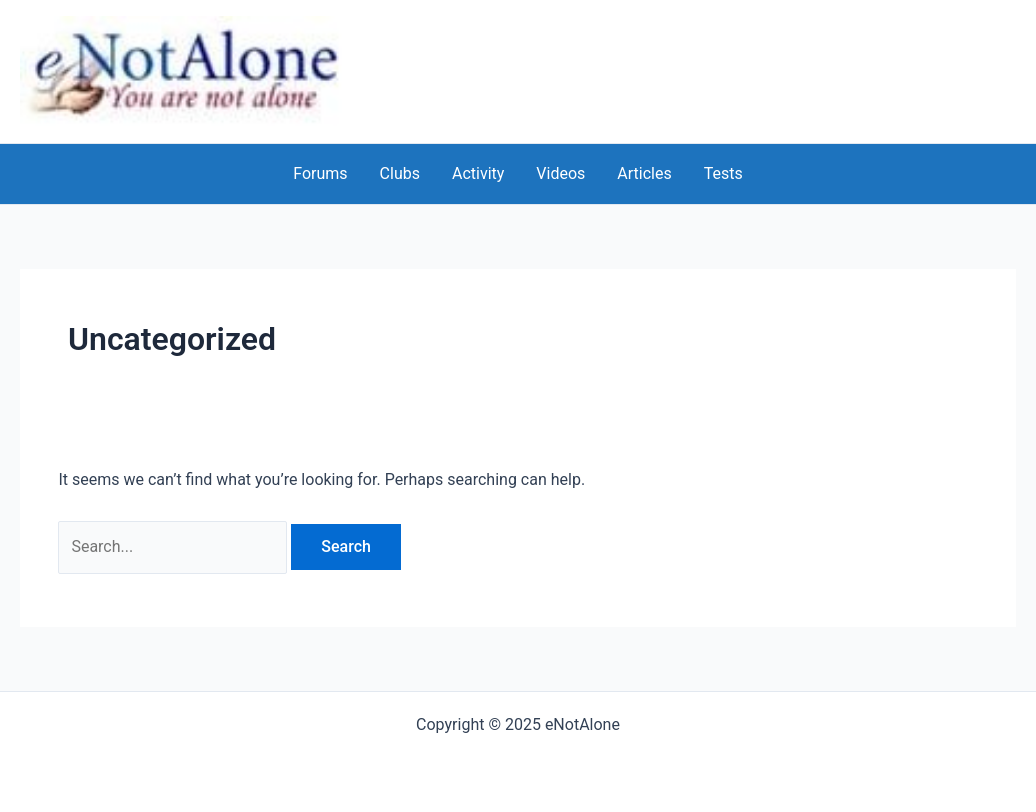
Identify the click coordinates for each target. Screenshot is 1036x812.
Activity (478, 173)
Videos (560, 173)
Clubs (400, 173)
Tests (723, 173)
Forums (320, 173)
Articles (644, 173)
